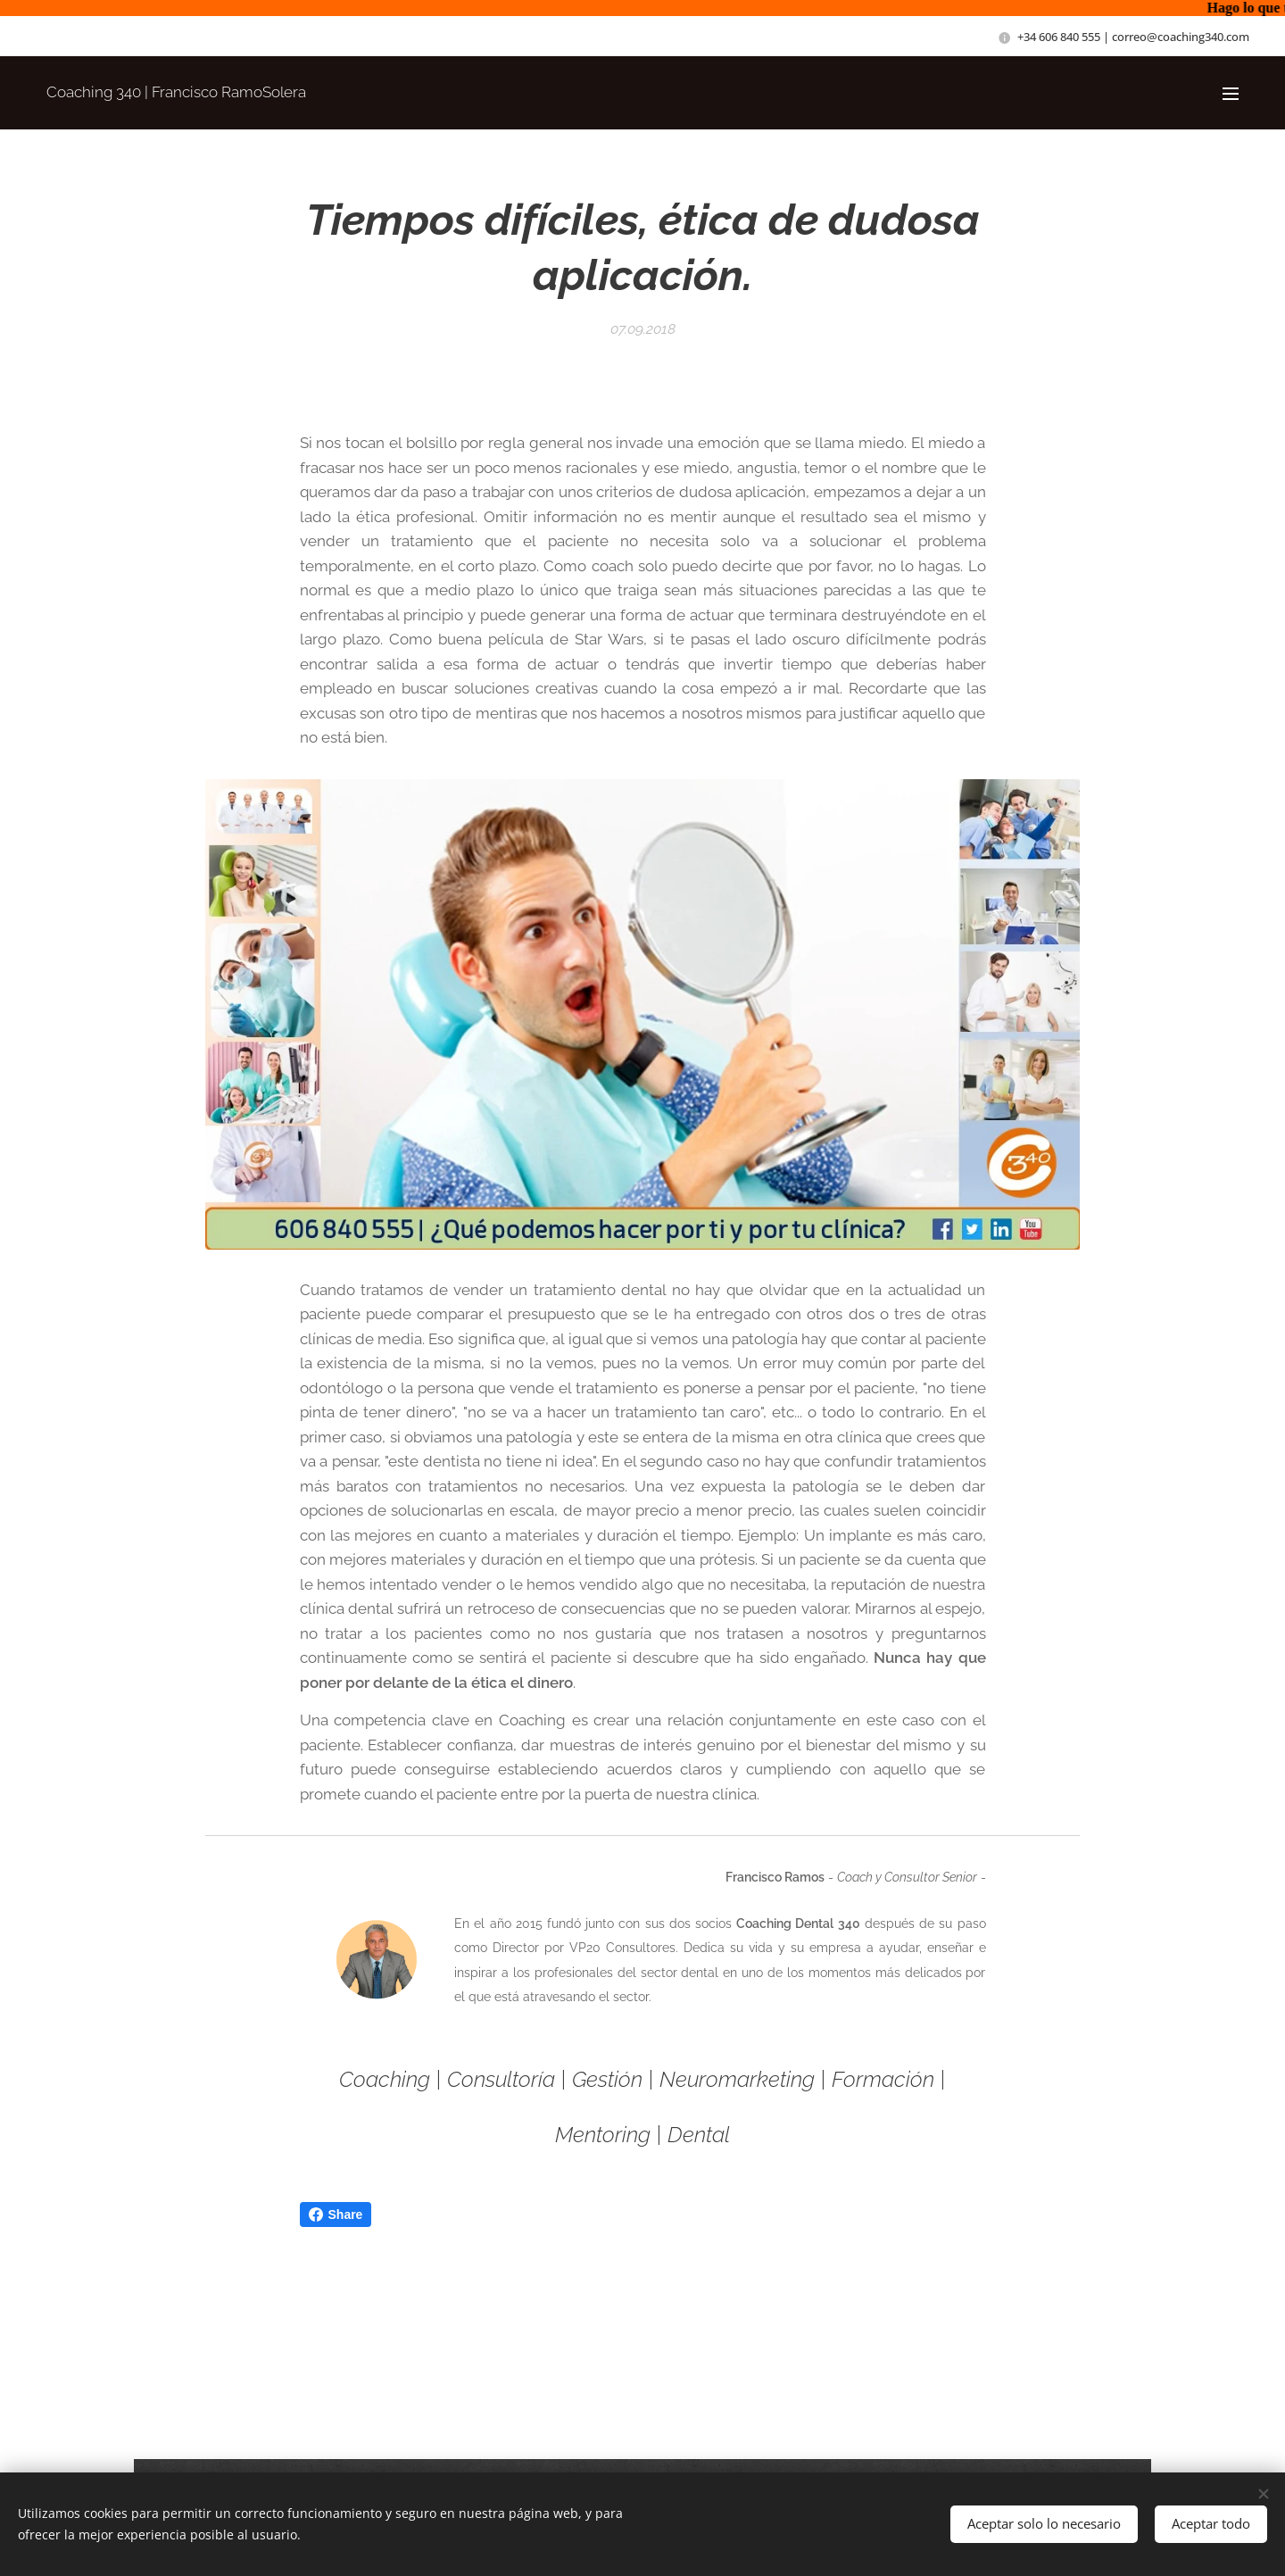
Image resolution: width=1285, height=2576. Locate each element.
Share (336, 2214)
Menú (1231, 94)
